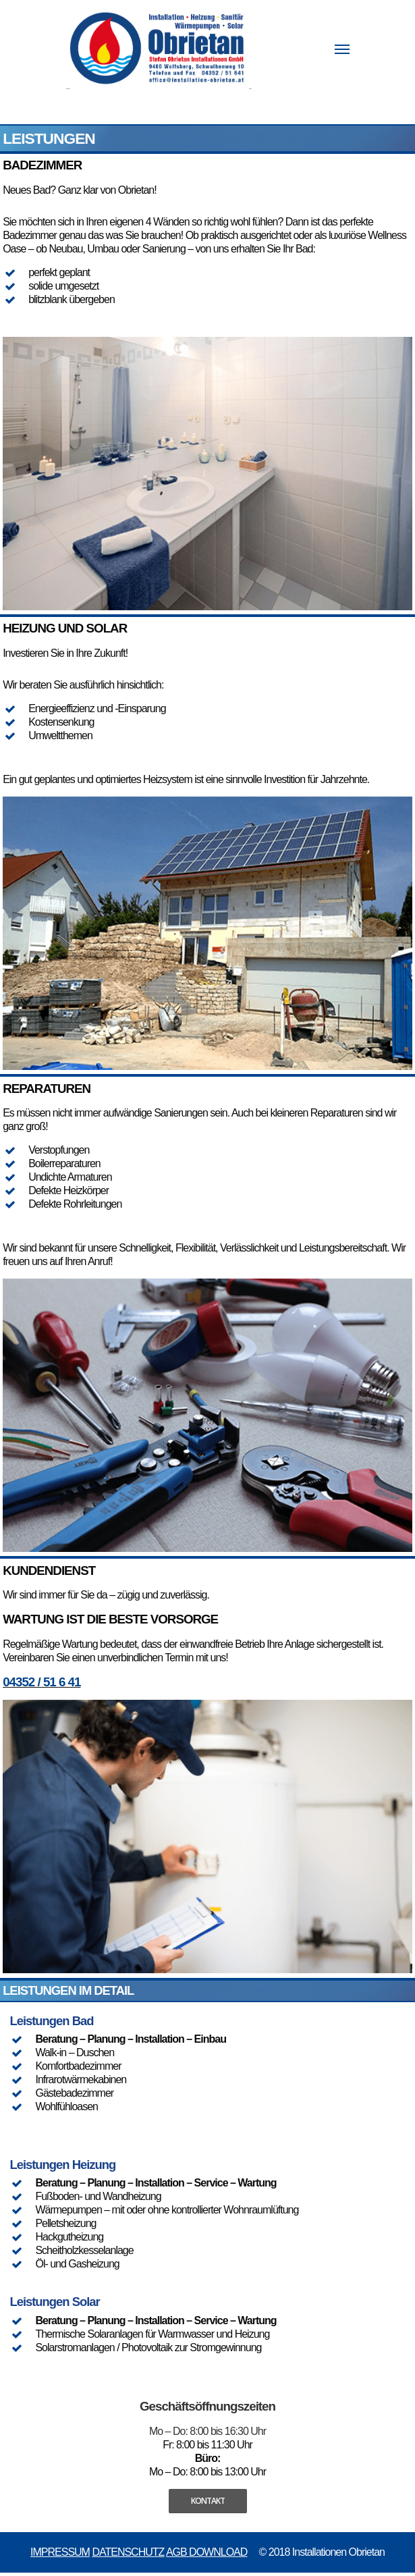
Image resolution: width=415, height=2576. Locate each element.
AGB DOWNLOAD (206, 2552)
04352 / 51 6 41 (41, 1682)
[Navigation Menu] (342, 48)
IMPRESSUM (60, 2552)
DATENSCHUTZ (128, 2552)
